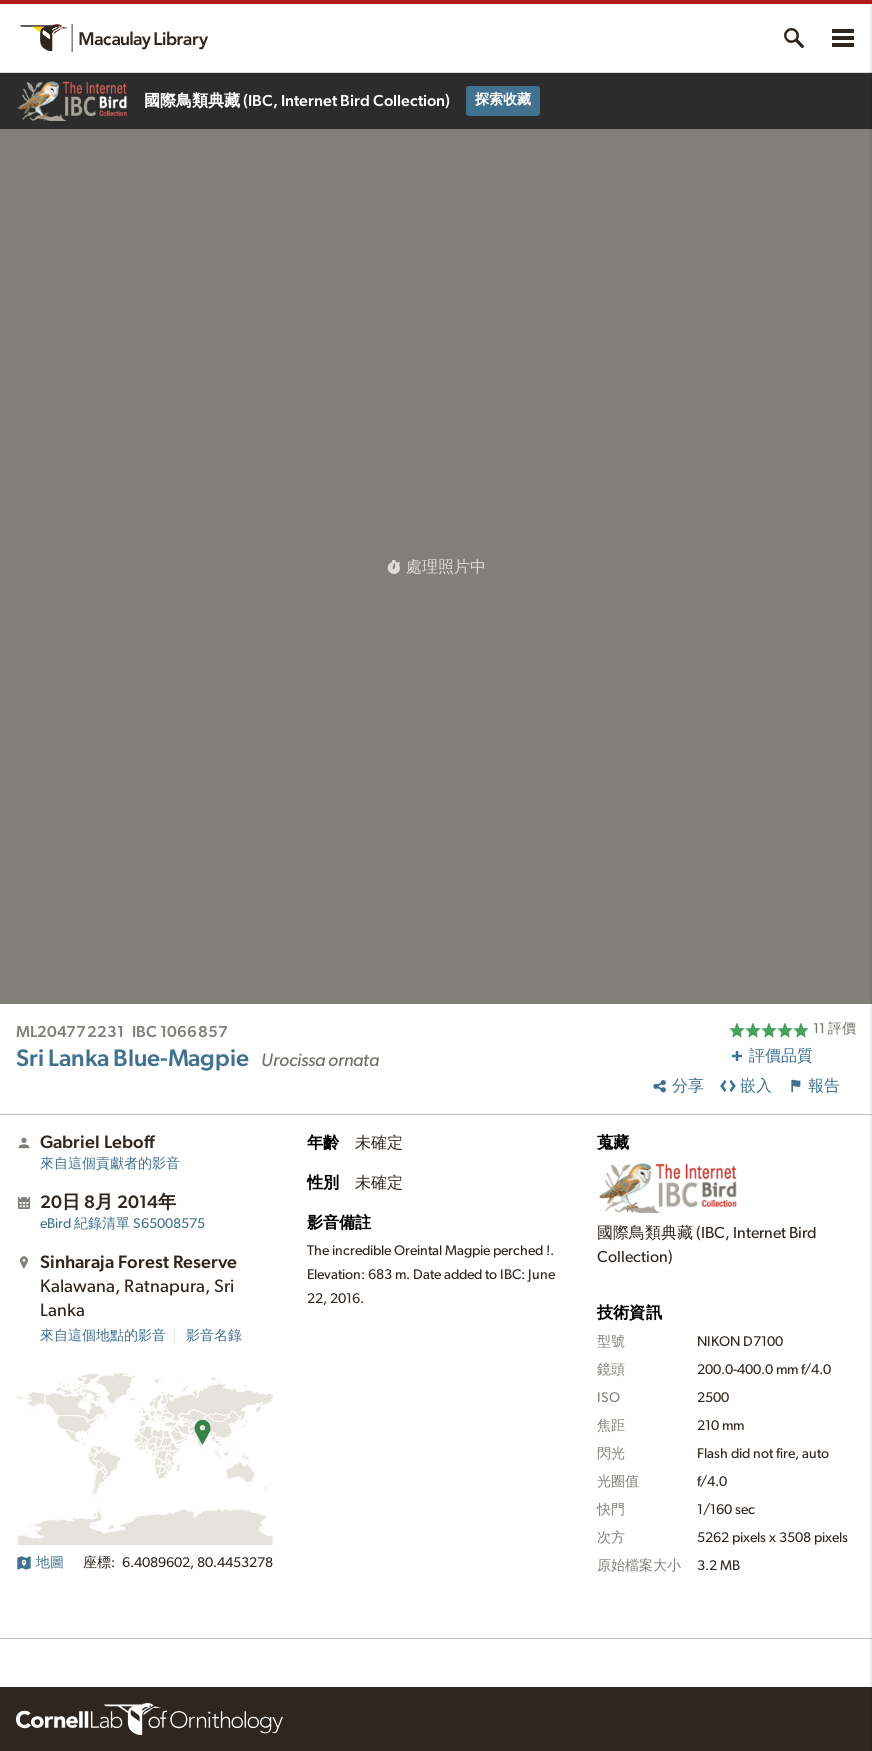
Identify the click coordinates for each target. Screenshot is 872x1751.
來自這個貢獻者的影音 (110, 1164)
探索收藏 (503, 100)
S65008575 (122, 1224)
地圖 (40, 1563)
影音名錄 (214, 1336)
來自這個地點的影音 (103, 1336)
